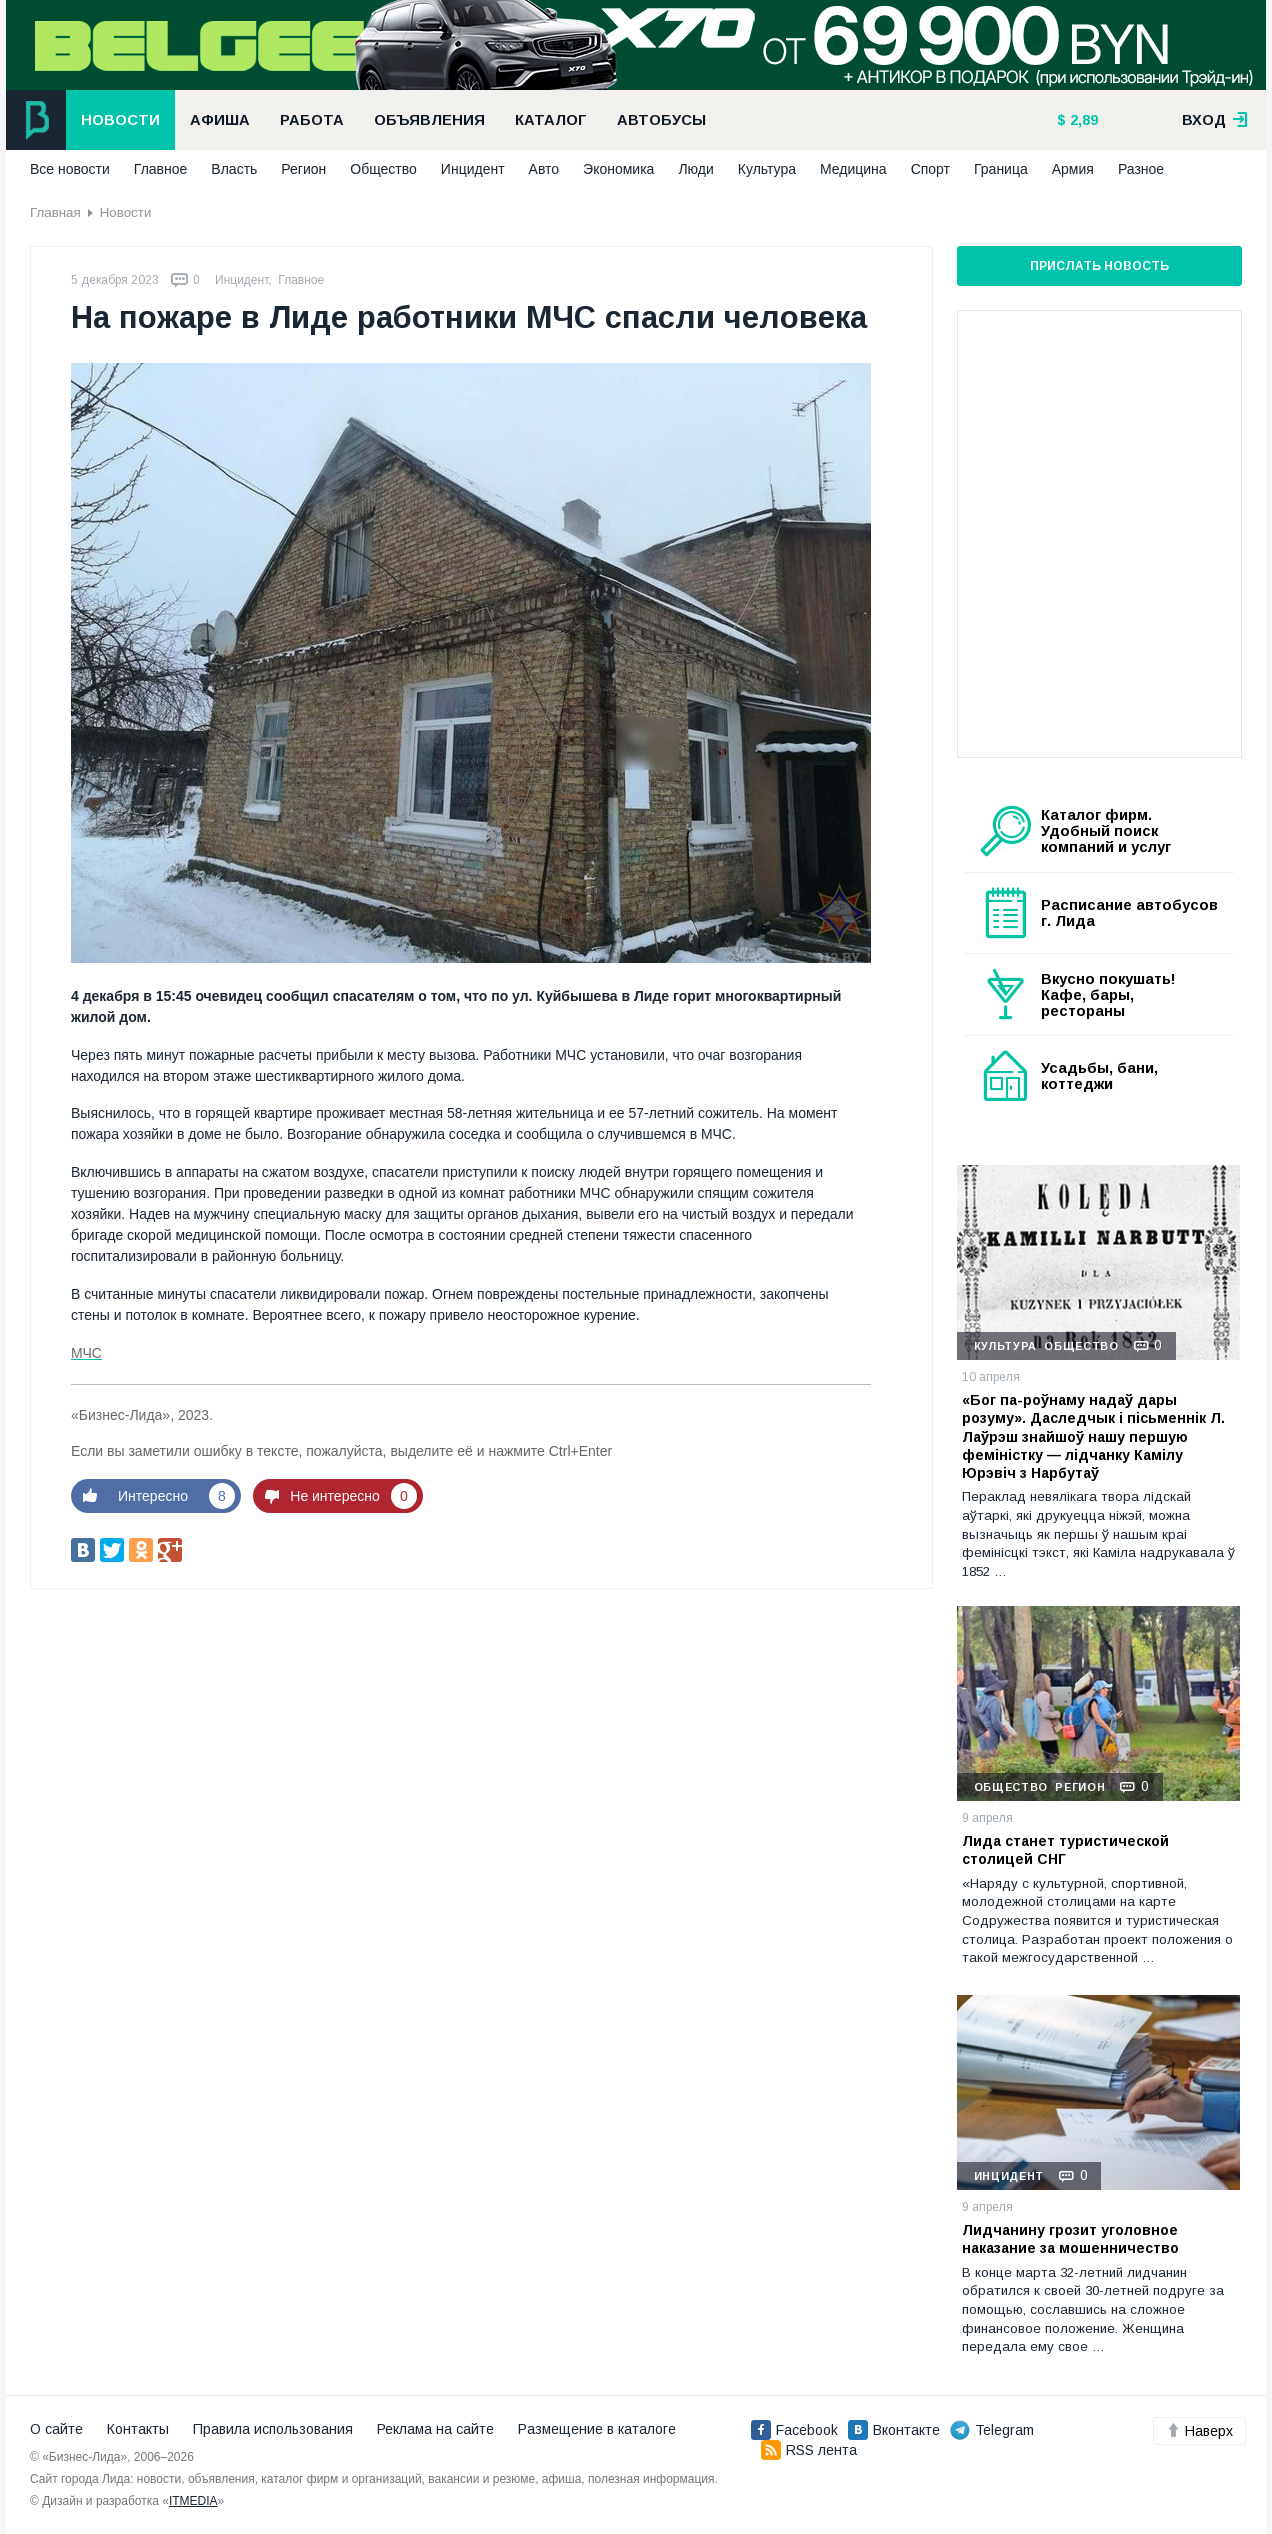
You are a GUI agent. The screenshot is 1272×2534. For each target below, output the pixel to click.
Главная (55, 212)
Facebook (794, 2430)
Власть (234, 169)
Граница (1001, 169)
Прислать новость (1099, 266)
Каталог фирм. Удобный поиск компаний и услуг (1106, 831)
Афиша (220, 120)
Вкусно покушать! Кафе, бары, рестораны (1108, 995)
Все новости (70, 169)
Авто (544, 169)
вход (1215, 120)
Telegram (992, 2430)
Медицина (853, 169)
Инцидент (473, 169)
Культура (767, 169)
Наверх (1199, 2431)
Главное (161, 169)
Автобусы (661, 120)
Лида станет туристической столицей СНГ (1065, 1850)
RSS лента (809, 2450)
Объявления (429, 120)
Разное (1141, 169)
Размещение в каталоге (597, 2429)
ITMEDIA (193, 2501)
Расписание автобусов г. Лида (1129, 913)
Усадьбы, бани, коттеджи (1099, 1076)
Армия (1073, 169)
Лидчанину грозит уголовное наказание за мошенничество (1070, 2239)
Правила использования (273, 2429)
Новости (120, 120)
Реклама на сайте (435, 2429)
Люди (695, 169)
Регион (303, 169)
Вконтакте (894, 2430)
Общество (383, 169)
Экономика (618, 169)
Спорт (930, 169)
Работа (312, 120)
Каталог (551, 120)
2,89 (1082, 120)
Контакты (138, 2429)
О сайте (56, 2429)
